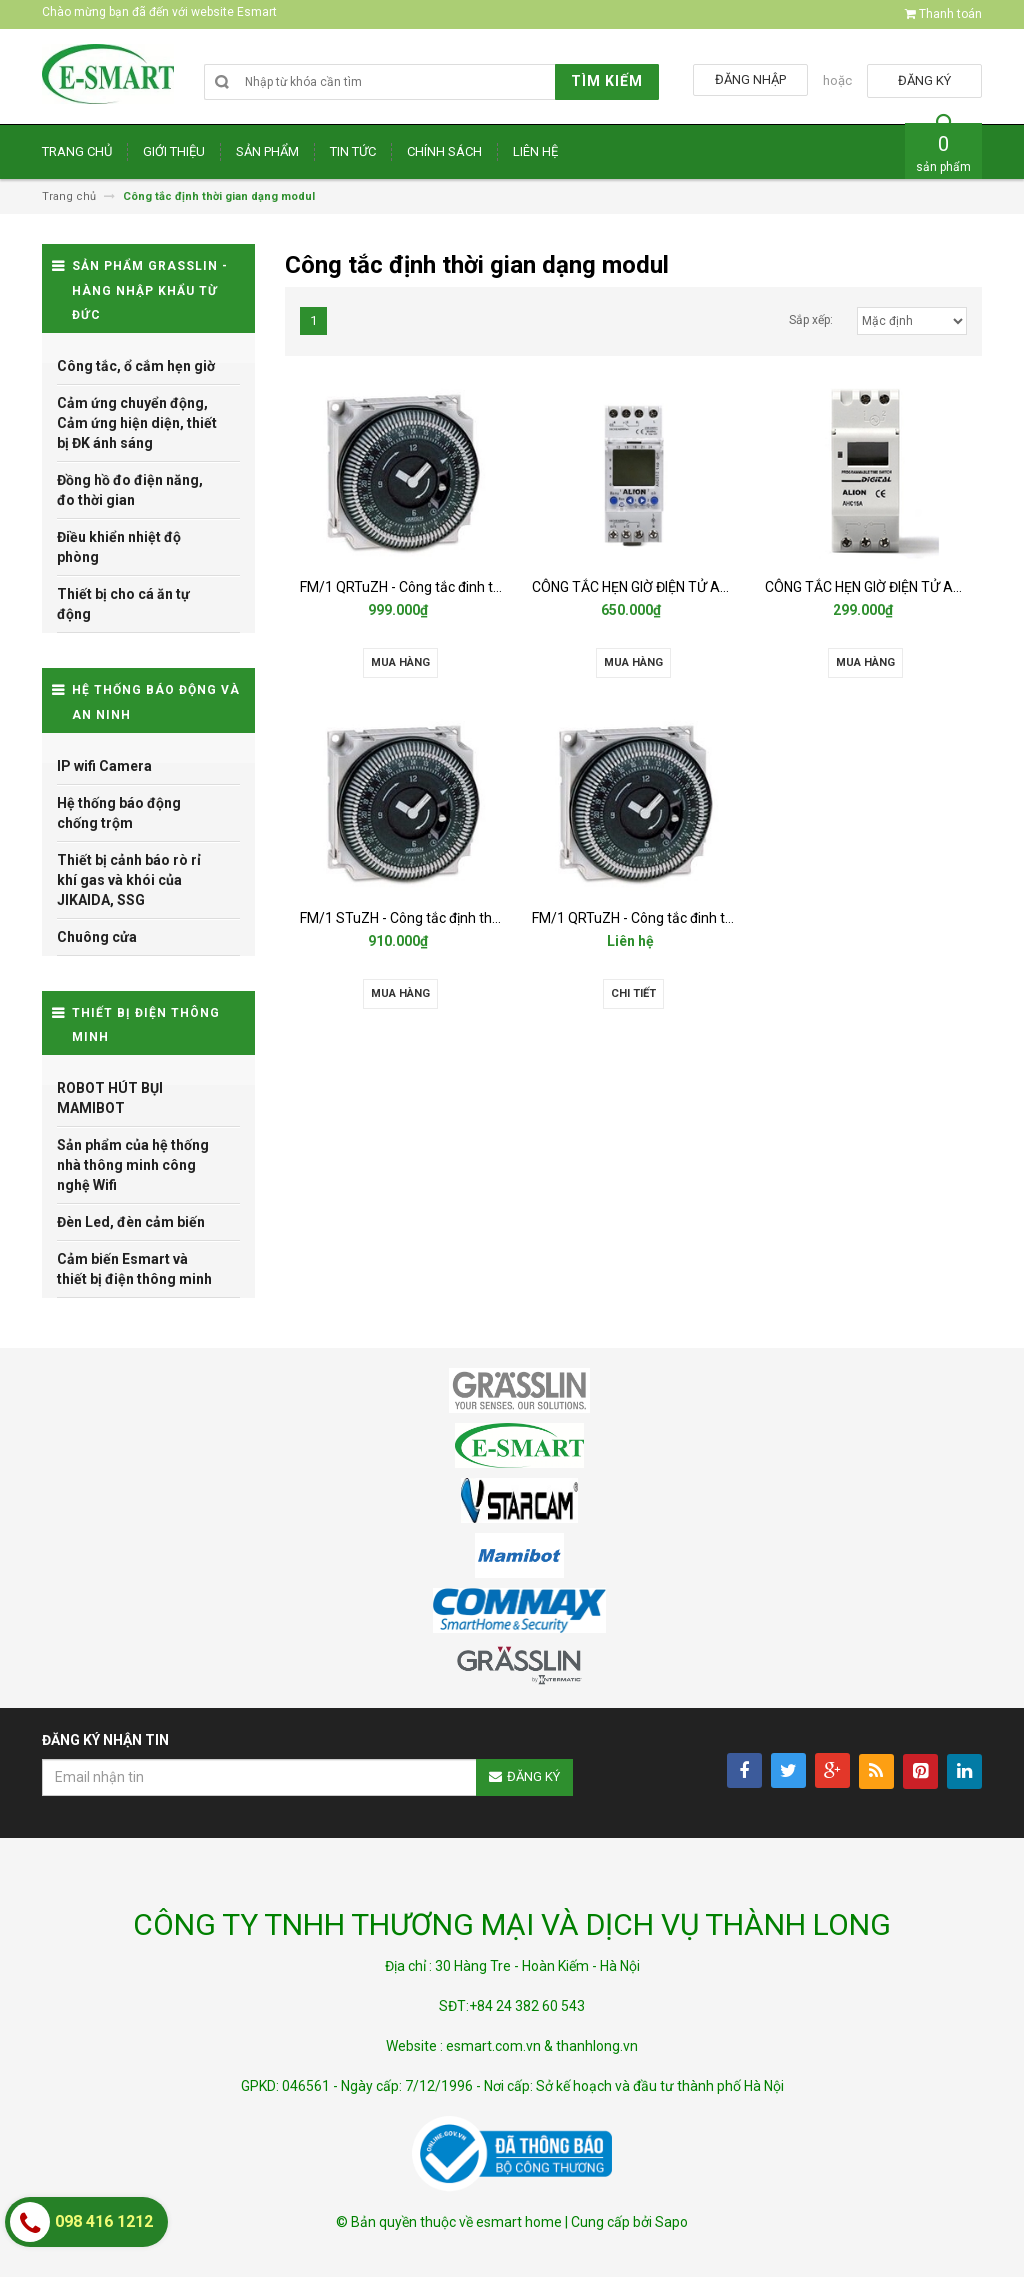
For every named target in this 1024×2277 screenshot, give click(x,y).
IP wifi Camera (104, 766)
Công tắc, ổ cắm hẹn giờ (136, 366)
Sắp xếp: (811, 320)
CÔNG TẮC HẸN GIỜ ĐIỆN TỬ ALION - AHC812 (672, 587)
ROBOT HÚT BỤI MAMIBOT (110, 1098)
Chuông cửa (97, 937)
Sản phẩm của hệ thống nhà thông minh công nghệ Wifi (133, 1165)
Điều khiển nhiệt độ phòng (119, 547)
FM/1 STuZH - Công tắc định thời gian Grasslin (443, 918)
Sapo (671, 2222)
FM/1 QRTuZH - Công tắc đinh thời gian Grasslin (447, 587)
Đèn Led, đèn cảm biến (131, 1222)
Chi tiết (633, 993)
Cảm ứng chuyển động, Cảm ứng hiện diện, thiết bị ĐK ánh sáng (137, 423)
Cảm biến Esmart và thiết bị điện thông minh (134, 1269)
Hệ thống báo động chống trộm (119, 813)
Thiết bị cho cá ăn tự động (123, 604)
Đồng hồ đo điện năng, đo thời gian (130, 490)
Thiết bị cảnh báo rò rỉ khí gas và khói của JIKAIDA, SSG (129, 880)
